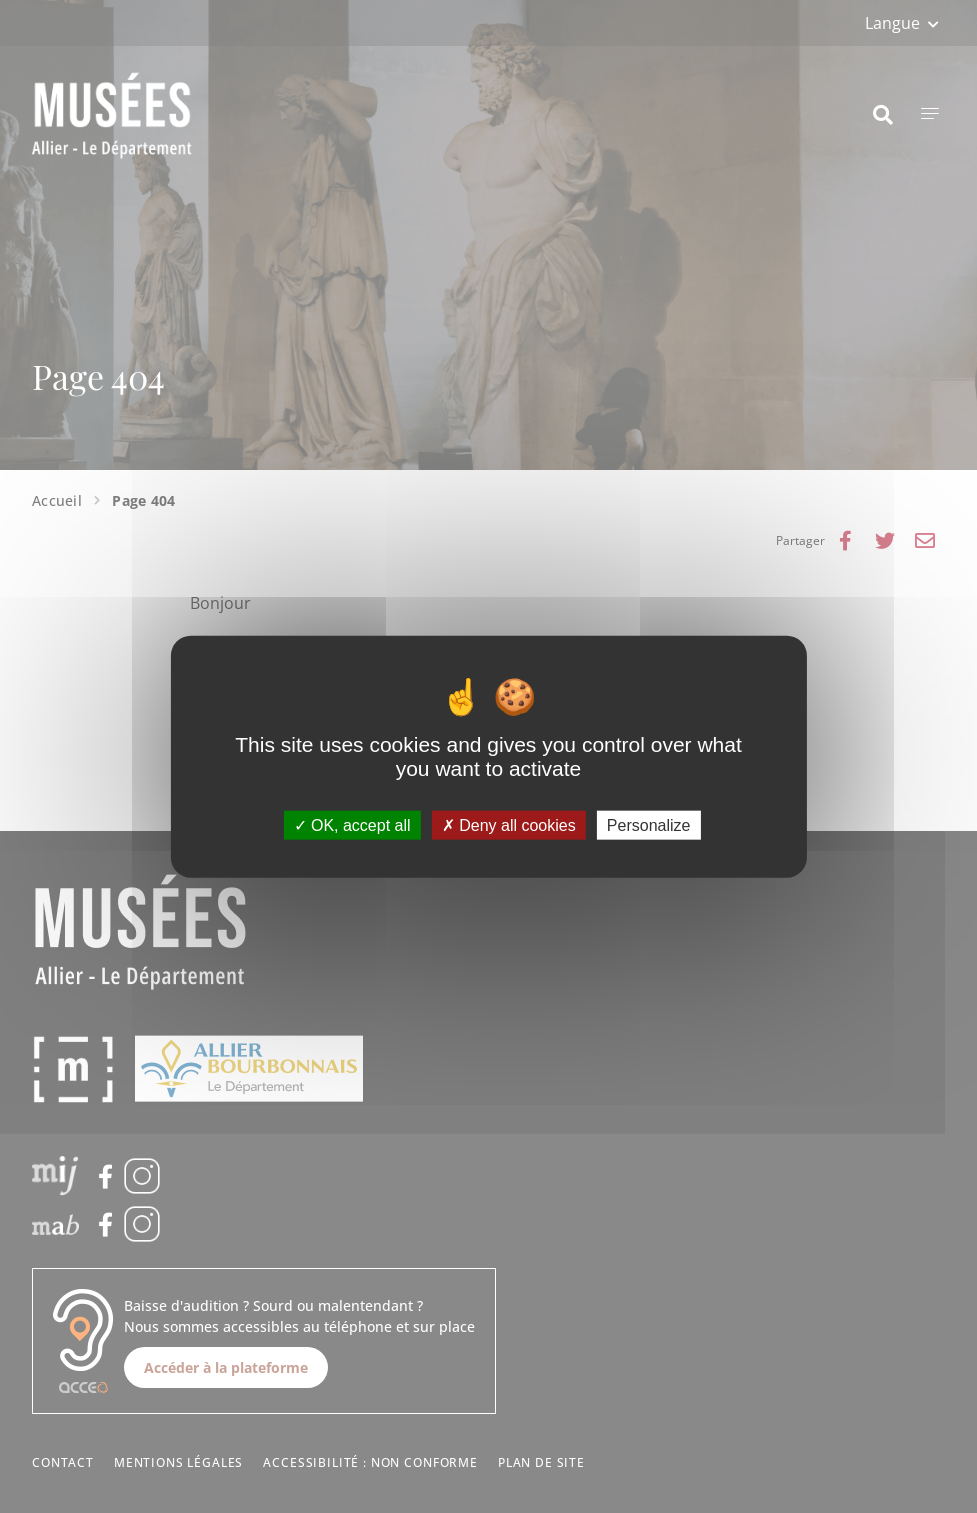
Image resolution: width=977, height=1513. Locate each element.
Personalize (649, 825)
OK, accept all (352, 825)
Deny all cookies (509, 825)
